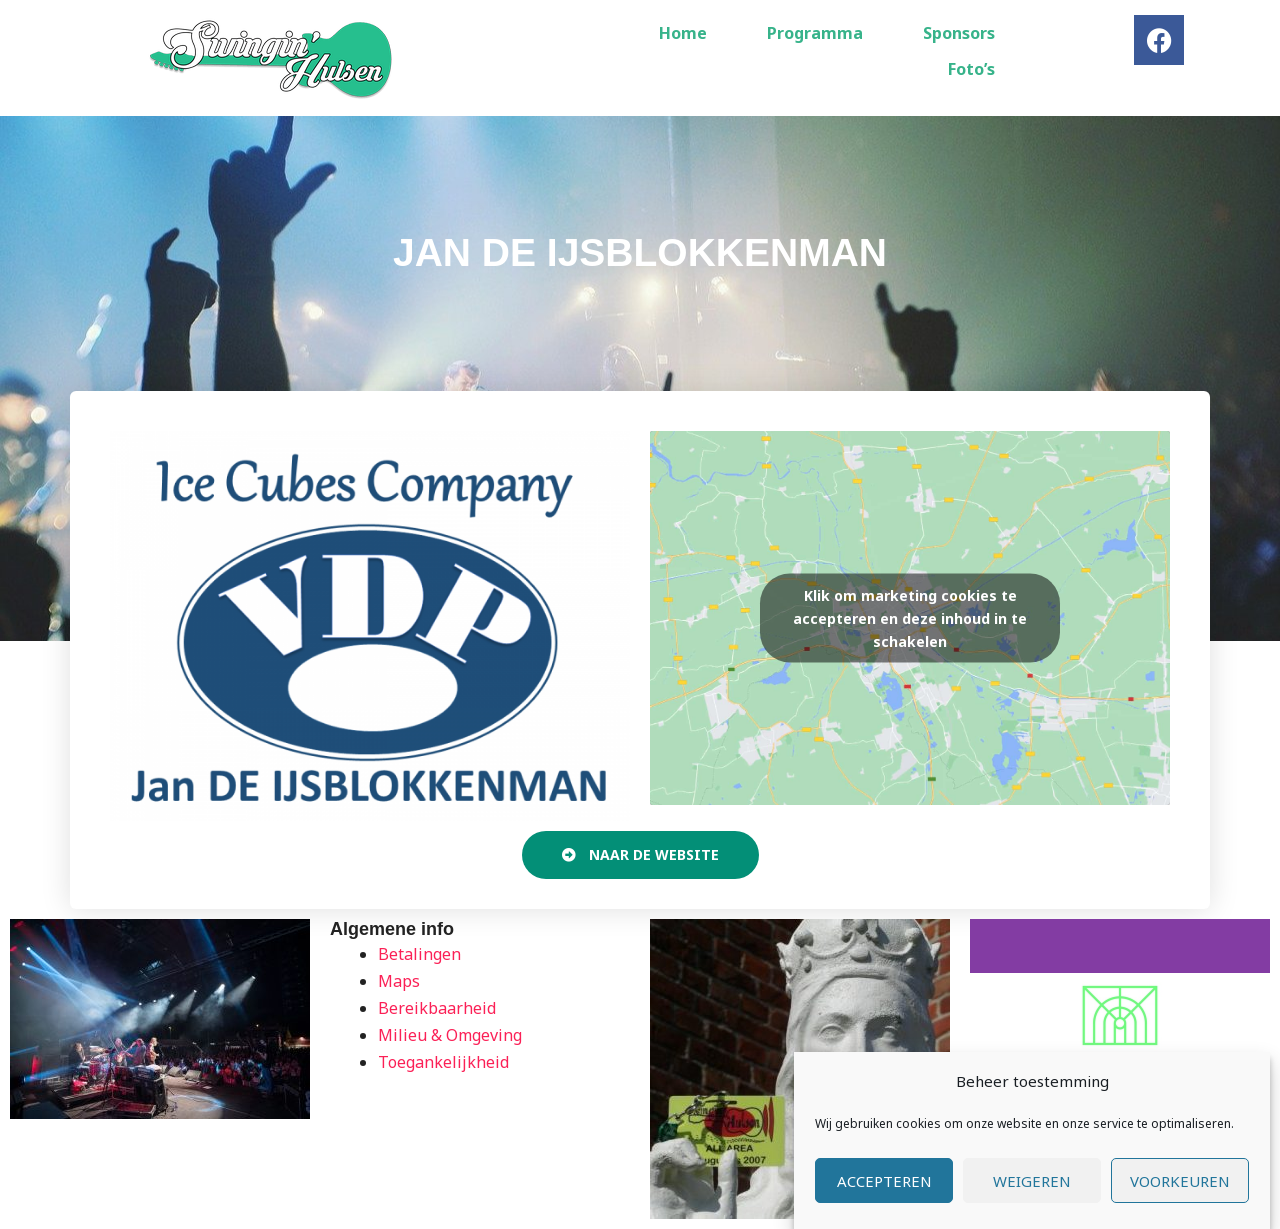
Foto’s (971, 69)
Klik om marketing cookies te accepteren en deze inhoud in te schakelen (910, 617)
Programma (815, 33)
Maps (399, 981)
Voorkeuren (1180, 1183)
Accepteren (884, 1183)
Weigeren (1032, 1183)
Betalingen (419, 954)
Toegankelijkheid (443, 1062)
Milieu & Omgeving (450, 1035)
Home (683, 33)
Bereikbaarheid (437, 1008)
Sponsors (959, 33)
